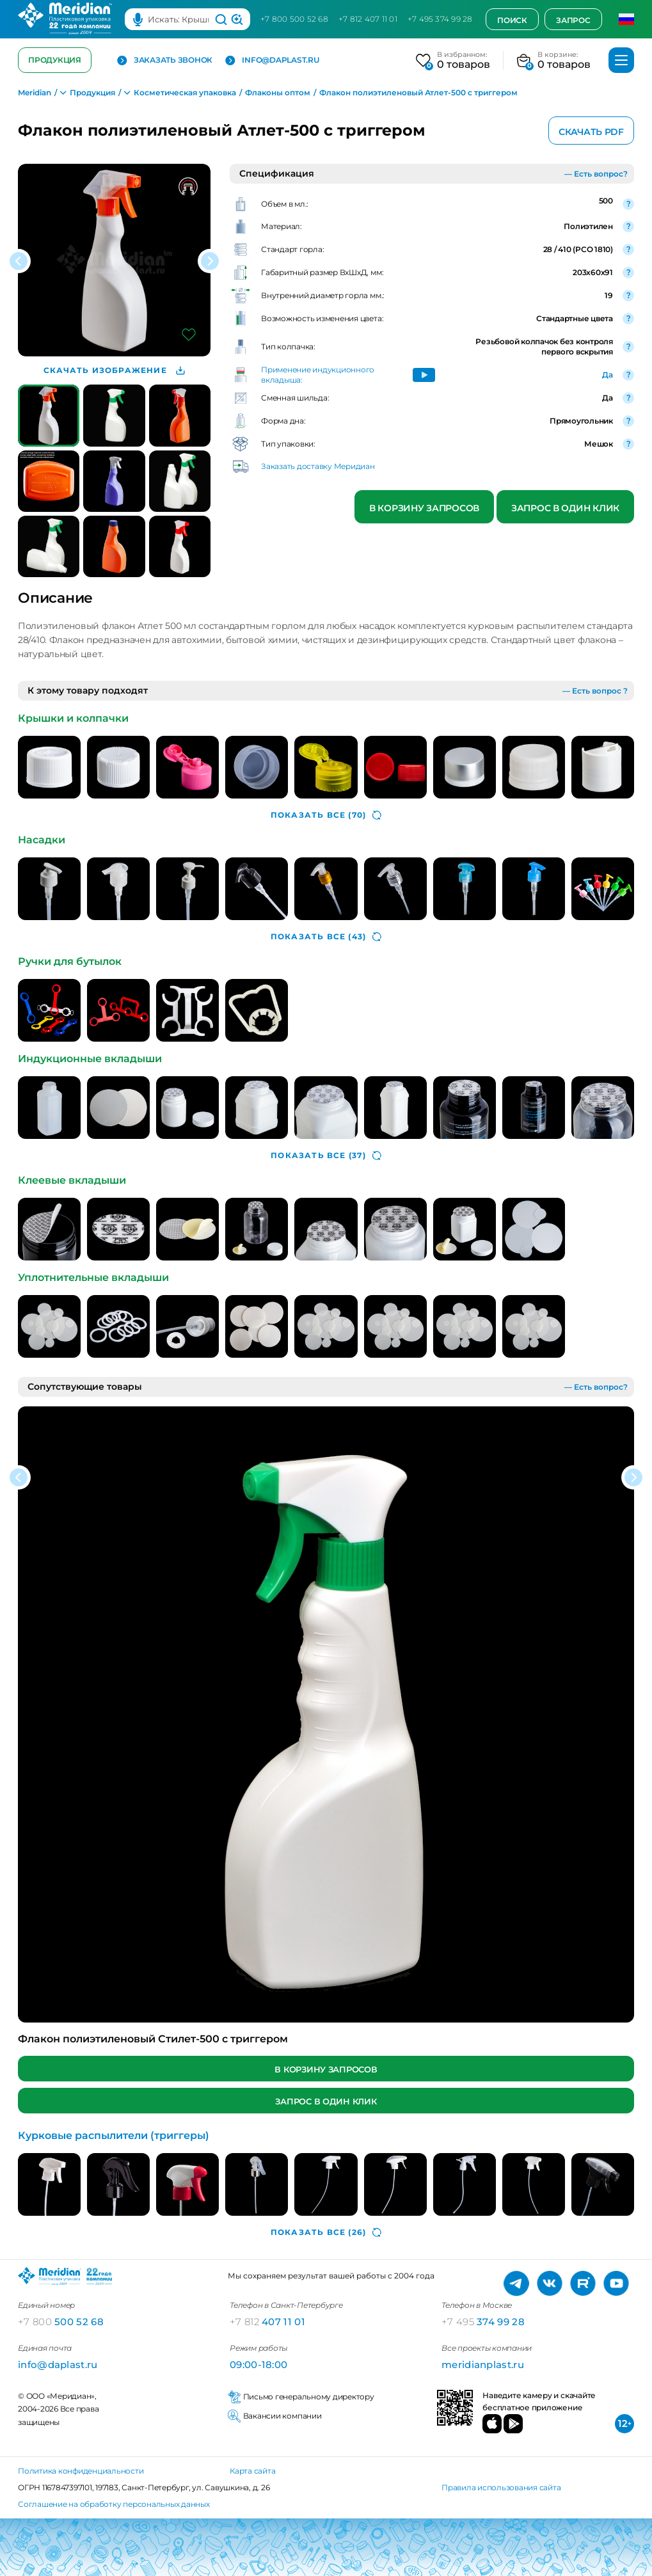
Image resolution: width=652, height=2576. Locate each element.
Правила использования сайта (501, 2487)
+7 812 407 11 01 (367, 19)
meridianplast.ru (482, 2364)
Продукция (54, 60)
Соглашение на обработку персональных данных (114, 2504)
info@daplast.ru (272, 60)
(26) (326, 2232)
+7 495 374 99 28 (440, 19)
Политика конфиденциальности (81, 2471)
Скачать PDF (591, 132)
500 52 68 (61, 2322)
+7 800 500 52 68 (294, 19)
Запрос (573, 20)
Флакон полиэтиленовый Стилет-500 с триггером (153, 2039)
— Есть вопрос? (596, 174)
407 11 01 (267, 2322)
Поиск (512, 20)
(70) (326, 815)
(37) (326, 1155)
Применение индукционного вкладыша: (317, 375)
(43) (326, 936)
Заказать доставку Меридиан (318, 466)
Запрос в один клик (565, 508)
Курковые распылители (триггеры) (113, 2135)
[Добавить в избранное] (188, 334)
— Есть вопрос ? (595, 691)
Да (607, 374)
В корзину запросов (424, 508)
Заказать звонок (164, 60)
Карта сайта (252, 2471)
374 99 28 (483, 2322)
